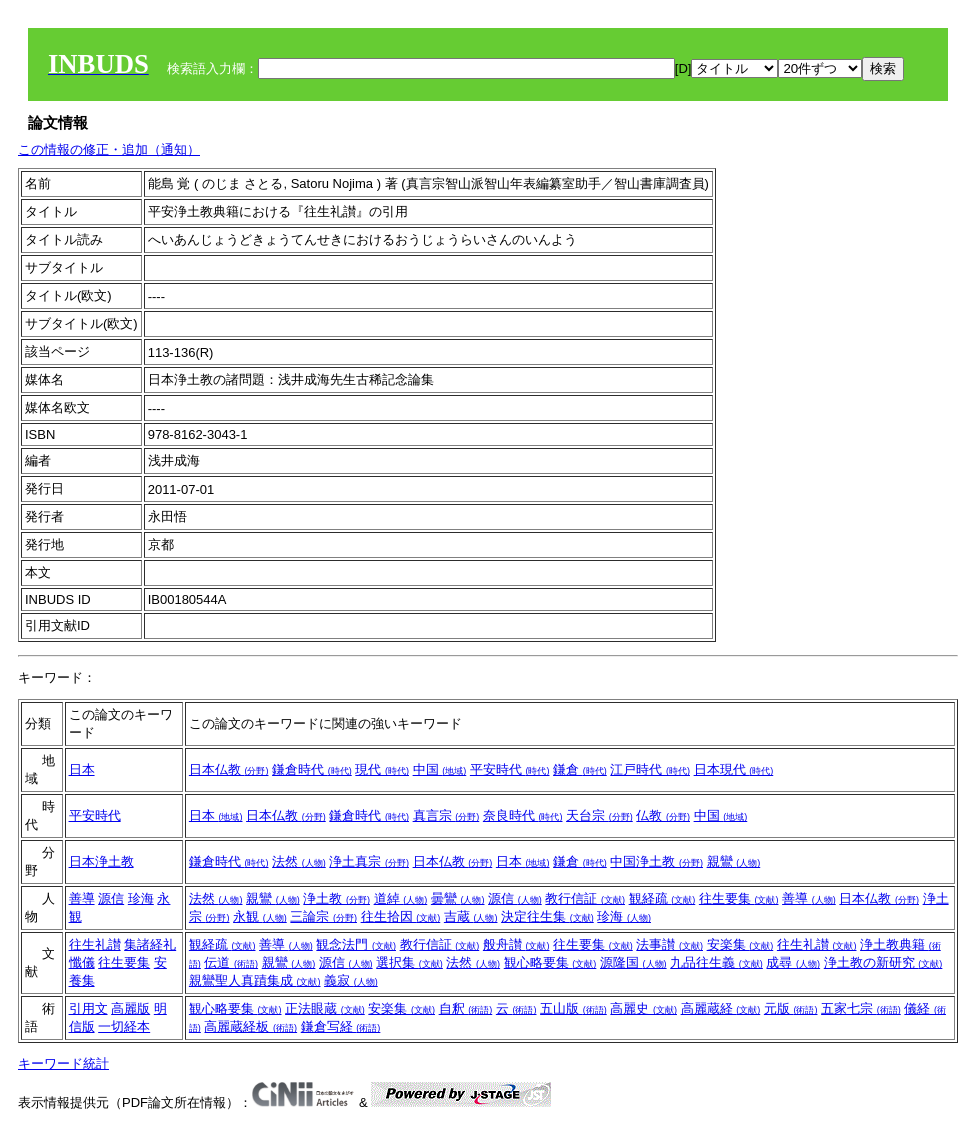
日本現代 (734, 769)
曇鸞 (458, 898)
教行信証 (585, 898)
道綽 (401, 898)
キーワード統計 (63, 1063)
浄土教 (336, 898)
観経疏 (662, 898)
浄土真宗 (369, 861)
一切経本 (124, 1026)
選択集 (409, 962)
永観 (260, 916)
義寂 (351, 980)
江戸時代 (650, 769)
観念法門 (356, 944)
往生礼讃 (95, 944)
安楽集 (740, 944)
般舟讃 (516, 944)
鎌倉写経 (341, 1026)
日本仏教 (229, 769)
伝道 (231, 962)
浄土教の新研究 (883, 962)
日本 (82, 769)
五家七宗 (861, 1008)
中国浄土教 (656, 861)
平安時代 (510, 769)
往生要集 (739, 898)
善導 (82, 898)
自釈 (466, 1008)
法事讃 (669, 944)
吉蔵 (471, 916)
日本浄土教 (101, 861)
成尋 (793, 962)
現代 (382, 769)
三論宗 (323, 916)
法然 (299, 861)
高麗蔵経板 (250, 1026)
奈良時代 (523, 815)
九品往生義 (716, 962)
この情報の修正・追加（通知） (109, 149)
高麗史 (643, 1008)
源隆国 (633, 962)
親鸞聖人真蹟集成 (255, 980)
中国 (440, 769)
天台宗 (599, 815)
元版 (791, 1008)
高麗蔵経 (721, 1008)
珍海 (141, 898)
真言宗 (446, 815)
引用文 (88, 1008)
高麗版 (130, 1008)
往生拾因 (401, 916)
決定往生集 (547, 916)
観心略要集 (550, 962)
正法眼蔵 (325, 1008)
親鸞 (734, 861)
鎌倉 (580, 769)
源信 (111, 898)
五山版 (573, 1008)
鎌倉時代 (312, 769)
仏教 (663, 815)
